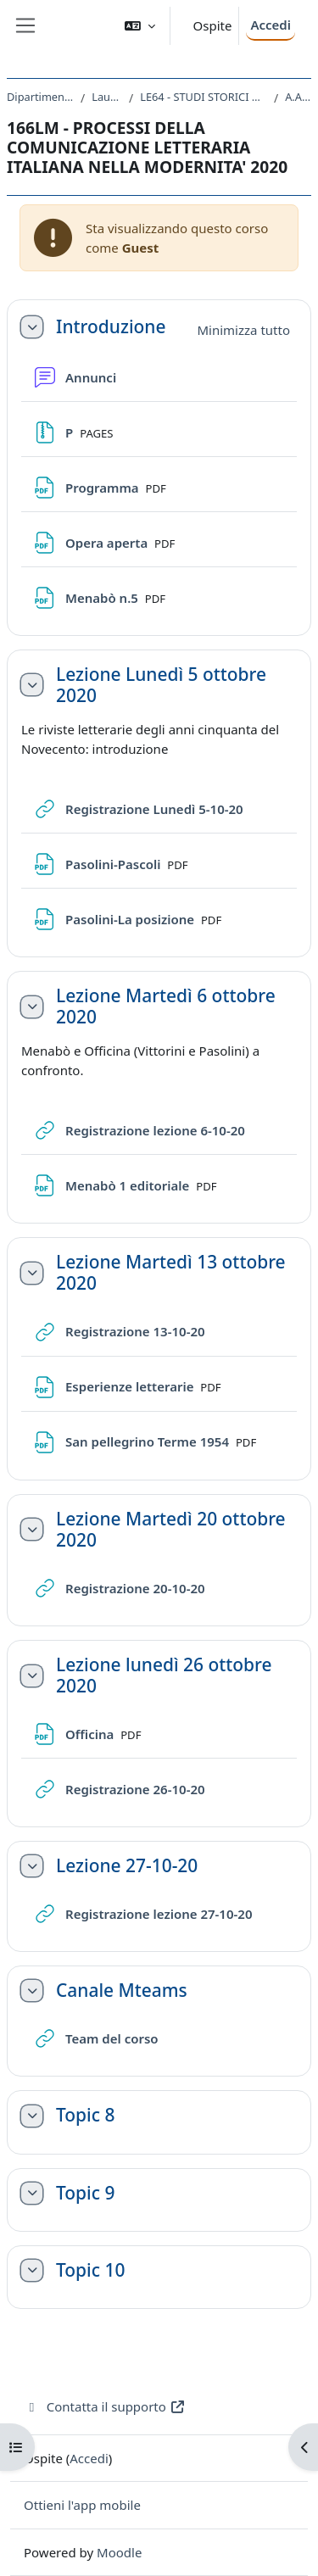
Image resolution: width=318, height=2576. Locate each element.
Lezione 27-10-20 (127, 1865)
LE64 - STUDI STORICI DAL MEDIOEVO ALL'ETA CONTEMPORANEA (203, 96)
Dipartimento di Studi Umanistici (40, 96)
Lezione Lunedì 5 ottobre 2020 (161, 685)
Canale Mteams (121, 1990)
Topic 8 (85, 2115)
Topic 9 (85, 2193)
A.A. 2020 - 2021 (298, 96)
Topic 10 (90, 2270)
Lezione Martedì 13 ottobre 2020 (171, 1273)
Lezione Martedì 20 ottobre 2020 (171, 1529)
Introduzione (110, 326)
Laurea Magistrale (107, 96)
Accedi (270, 24)
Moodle (119, 2552)
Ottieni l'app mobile (82, 2504)
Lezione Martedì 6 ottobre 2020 (166, 1006)
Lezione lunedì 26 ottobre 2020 (163, 1675)
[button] (140, 26)
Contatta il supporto (105, 2406)
